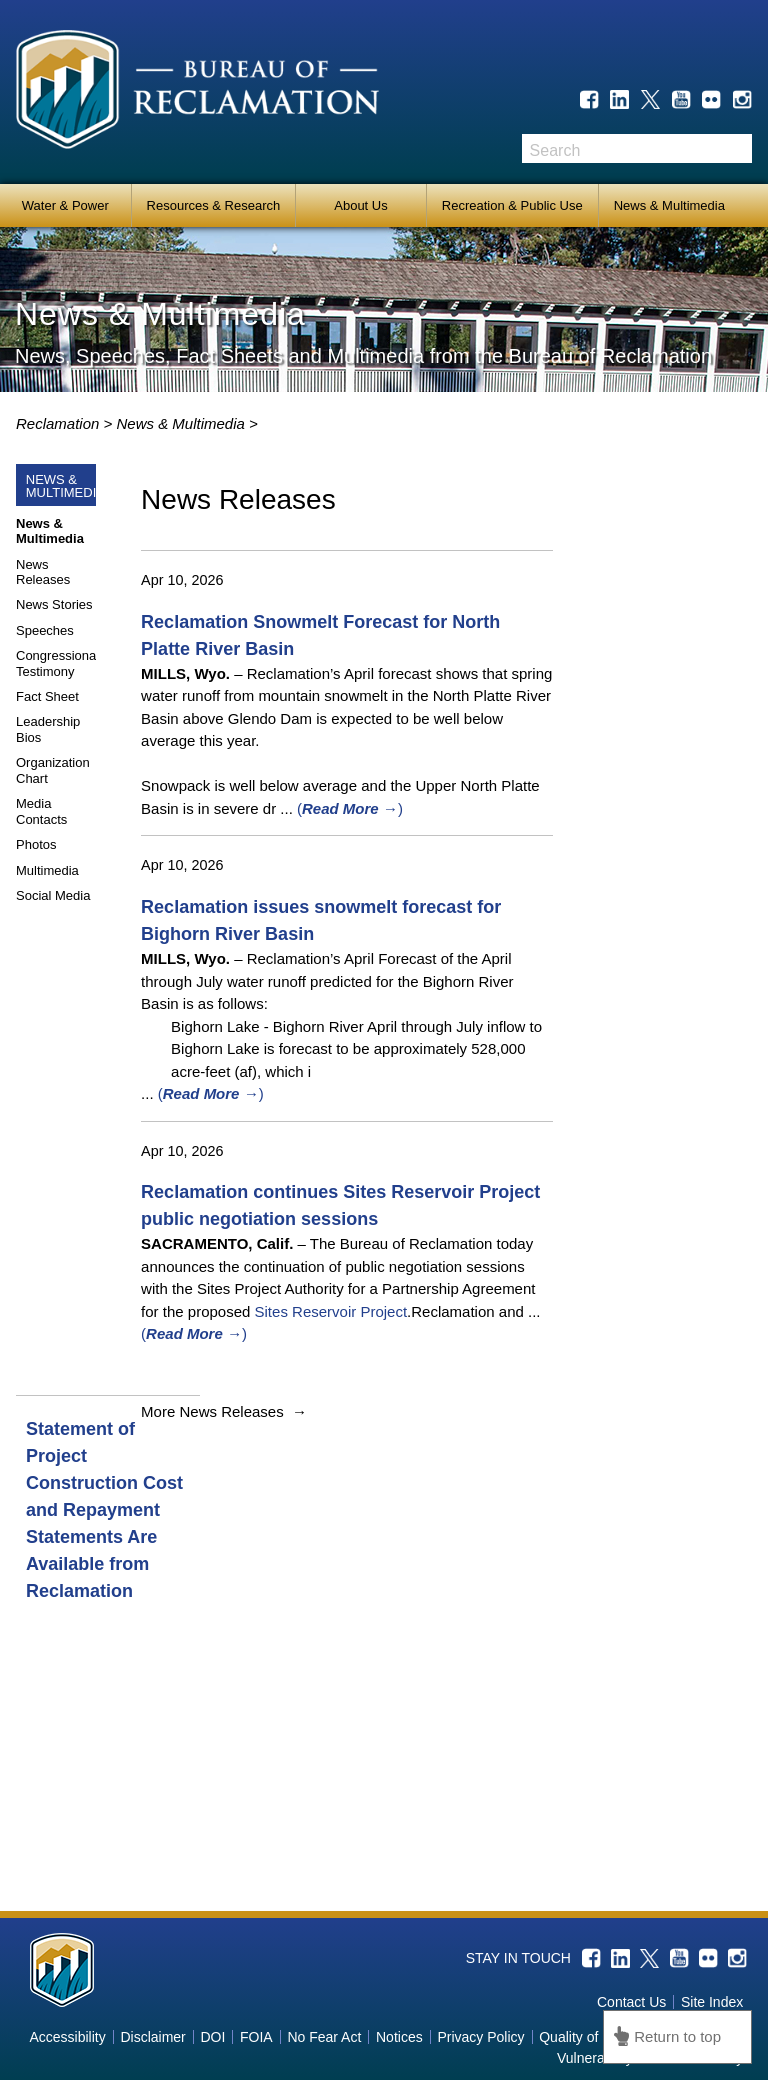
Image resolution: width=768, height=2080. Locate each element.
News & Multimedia (669, 205)
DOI (212, 2037)
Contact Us (631, 2002)
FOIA (256, 2037)
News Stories (54, 604)
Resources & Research (214, 205)
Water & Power (65, 205)
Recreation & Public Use (512, 205)
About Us (360, 205)
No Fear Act (324, 2037)
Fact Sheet (47, 696)
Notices (399, 2037)
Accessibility (67, 2037)
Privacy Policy (480, 2037)
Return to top (677, 2036)
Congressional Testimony (57, 663)
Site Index (712, 2002)
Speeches (45, 630)
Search (737, 148)
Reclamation (60, 423)
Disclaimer (152, 2037)
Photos (36, 844)
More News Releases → (224, 1411)
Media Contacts (41, 811)
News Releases (43, 572)
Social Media (53, 895)
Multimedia (47, 870)
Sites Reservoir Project (331, 1311)
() (350, 808)
